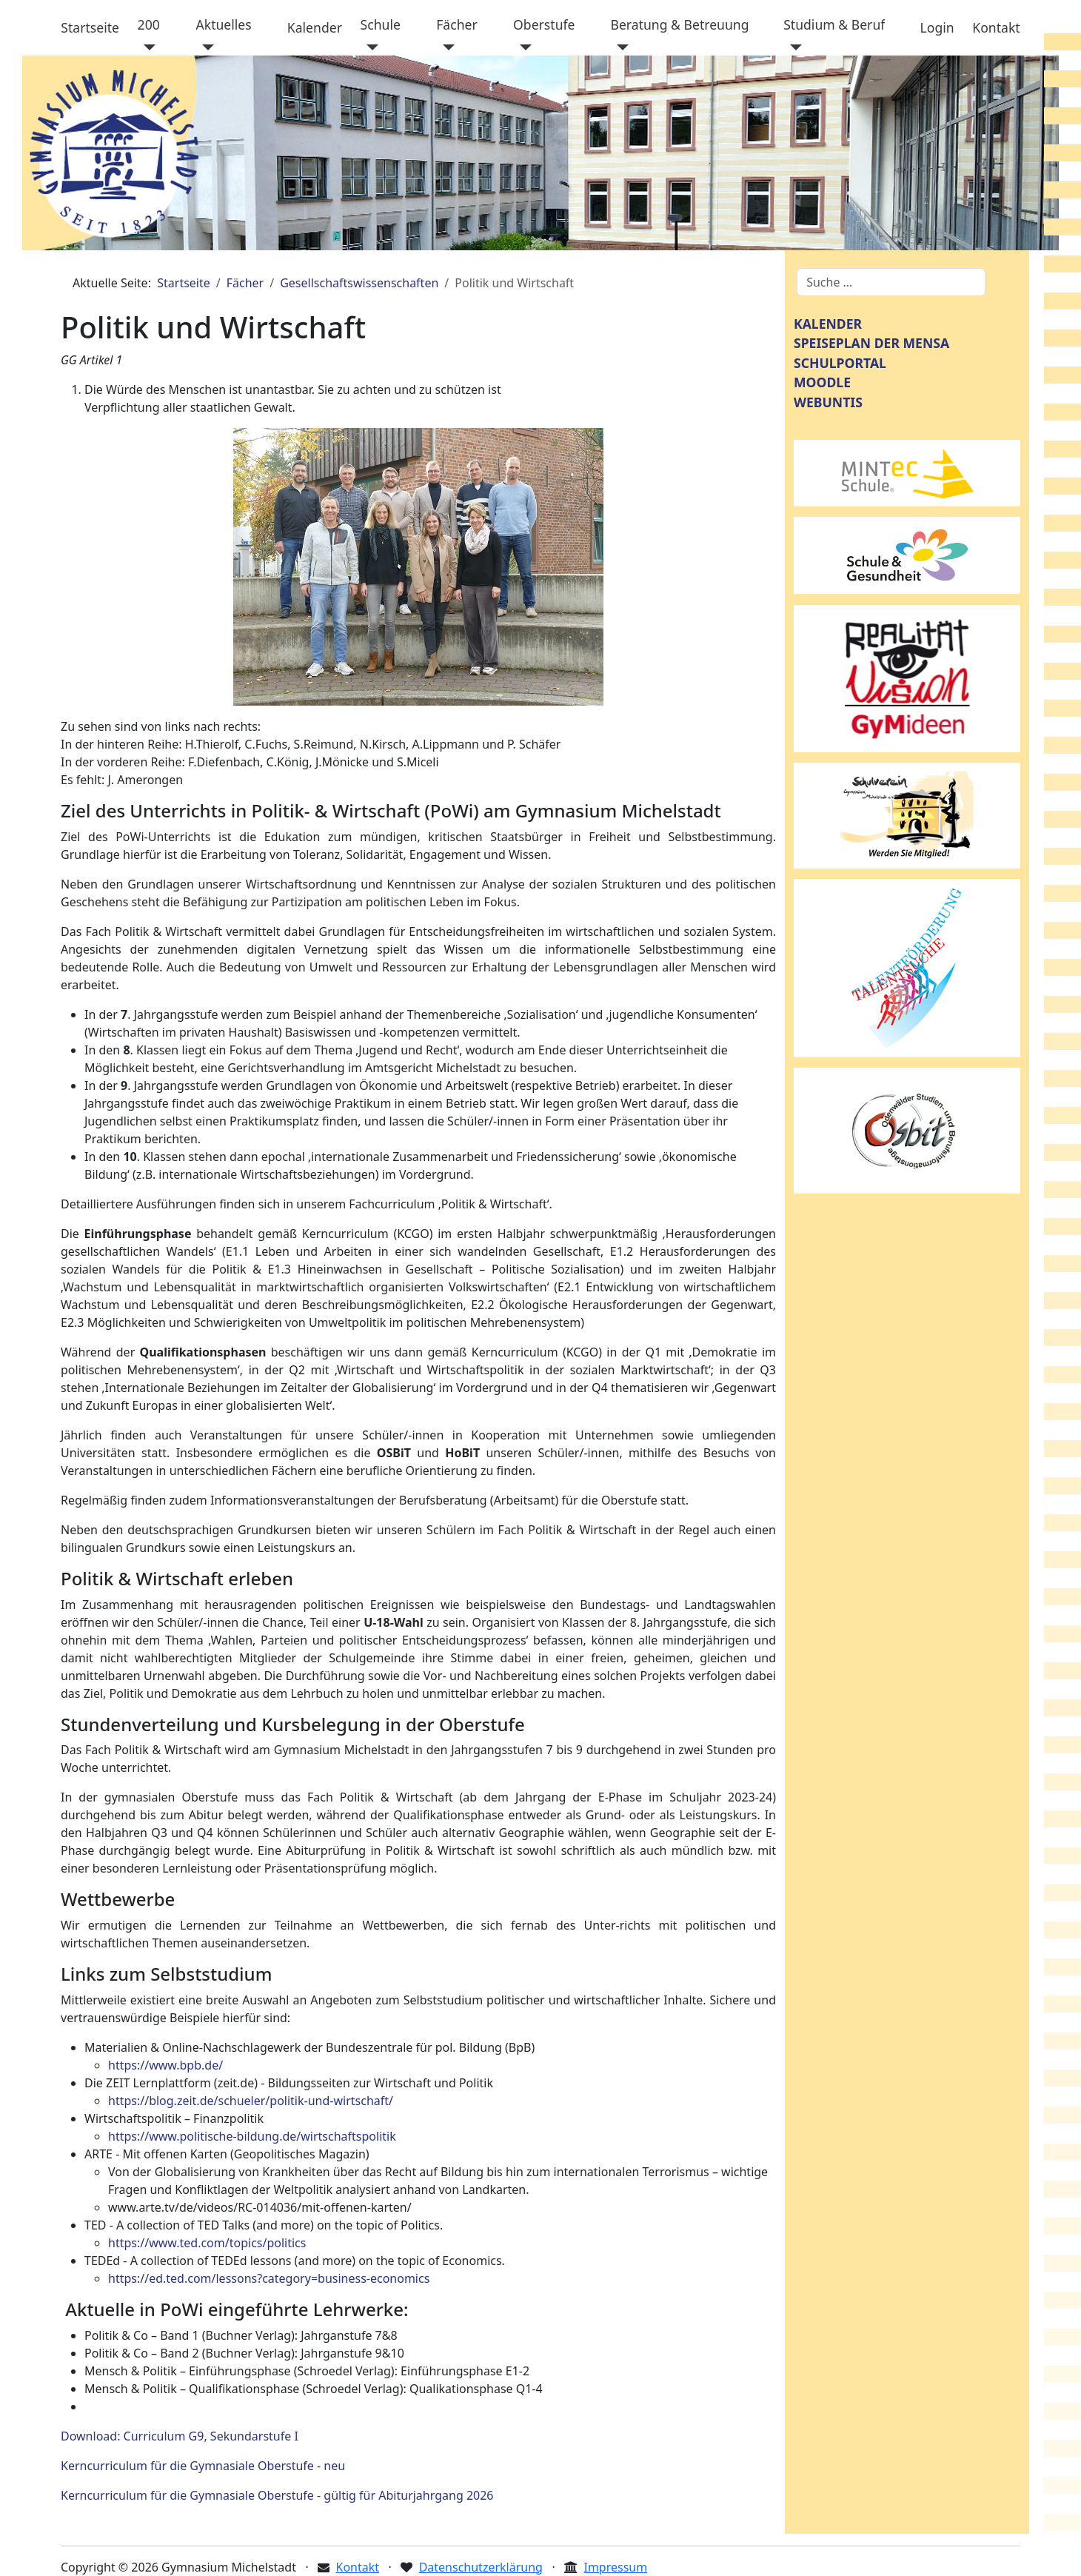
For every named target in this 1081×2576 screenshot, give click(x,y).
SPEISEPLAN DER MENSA (871, 343)
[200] (147, 47)
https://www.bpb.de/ (165, 2065)
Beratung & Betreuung (679, 24)
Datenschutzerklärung (481, 2567)
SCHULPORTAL (840, 363)
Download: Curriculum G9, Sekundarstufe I (179, 2436)
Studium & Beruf (834, 24)
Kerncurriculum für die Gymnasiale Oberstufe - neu (203, 2466)
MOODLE (822, 382)
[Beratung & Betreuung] (619, 47)
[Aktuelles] (205, 47)
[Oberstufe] (522, 47)
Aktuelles (224, 24)
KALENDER (828, 323)
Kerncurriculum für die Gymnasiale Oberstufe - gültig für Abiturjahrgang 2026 (277, 2495)
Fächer (457, 24)
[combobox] (891, 282)
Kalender (314, 27)
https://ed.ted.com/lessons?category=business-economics (268, 2278)
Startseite (90, 27)
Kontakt (996, 27)
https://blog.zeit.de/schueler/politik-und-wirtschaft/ (250, 2100)
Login (937, 27)
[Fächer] (445, 47)
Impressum (615, 2567)
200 (149, 24)
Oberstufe (544, 24)
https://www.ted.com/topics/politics (207, 2243)
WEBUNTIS (828, 402)
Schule (381, 24)
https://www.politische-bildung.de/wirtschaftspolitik (252, 2136)
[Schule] (370, 47)
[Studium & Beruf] (792, 47)
